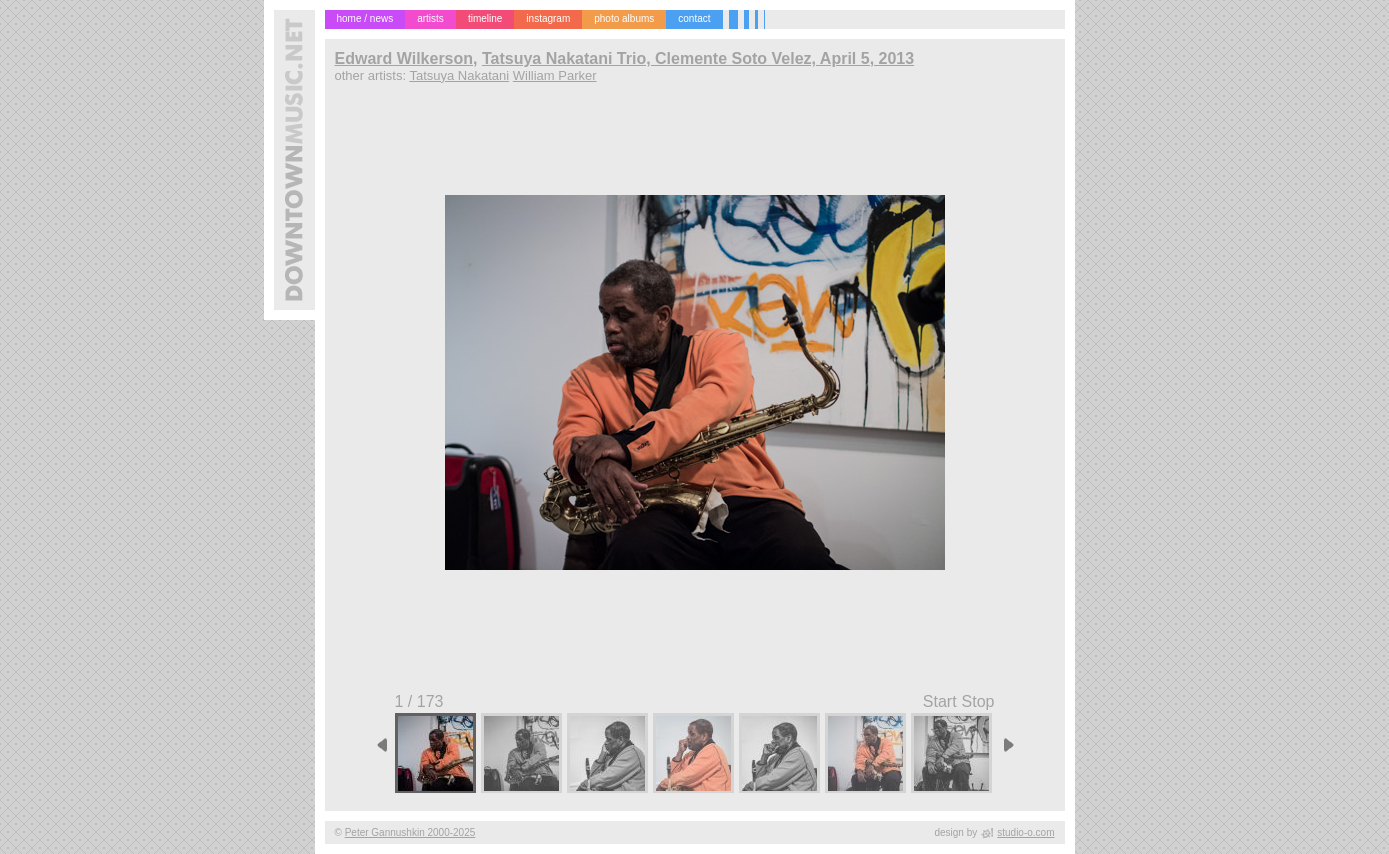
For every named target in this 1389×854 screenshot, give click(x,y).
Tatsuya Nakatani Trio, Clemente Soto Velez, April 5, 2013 (698, 58)
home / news (365, 18)
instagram (548, 18)
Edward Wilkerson (404, 58)
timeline (485, 18)
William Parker (555, 75)
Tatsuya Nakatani (459, 75)
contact (694, 18)
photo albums (624, 18)
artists (430, 18)
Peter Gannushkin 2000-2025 (410, 832)
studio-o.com (1025, 832)
